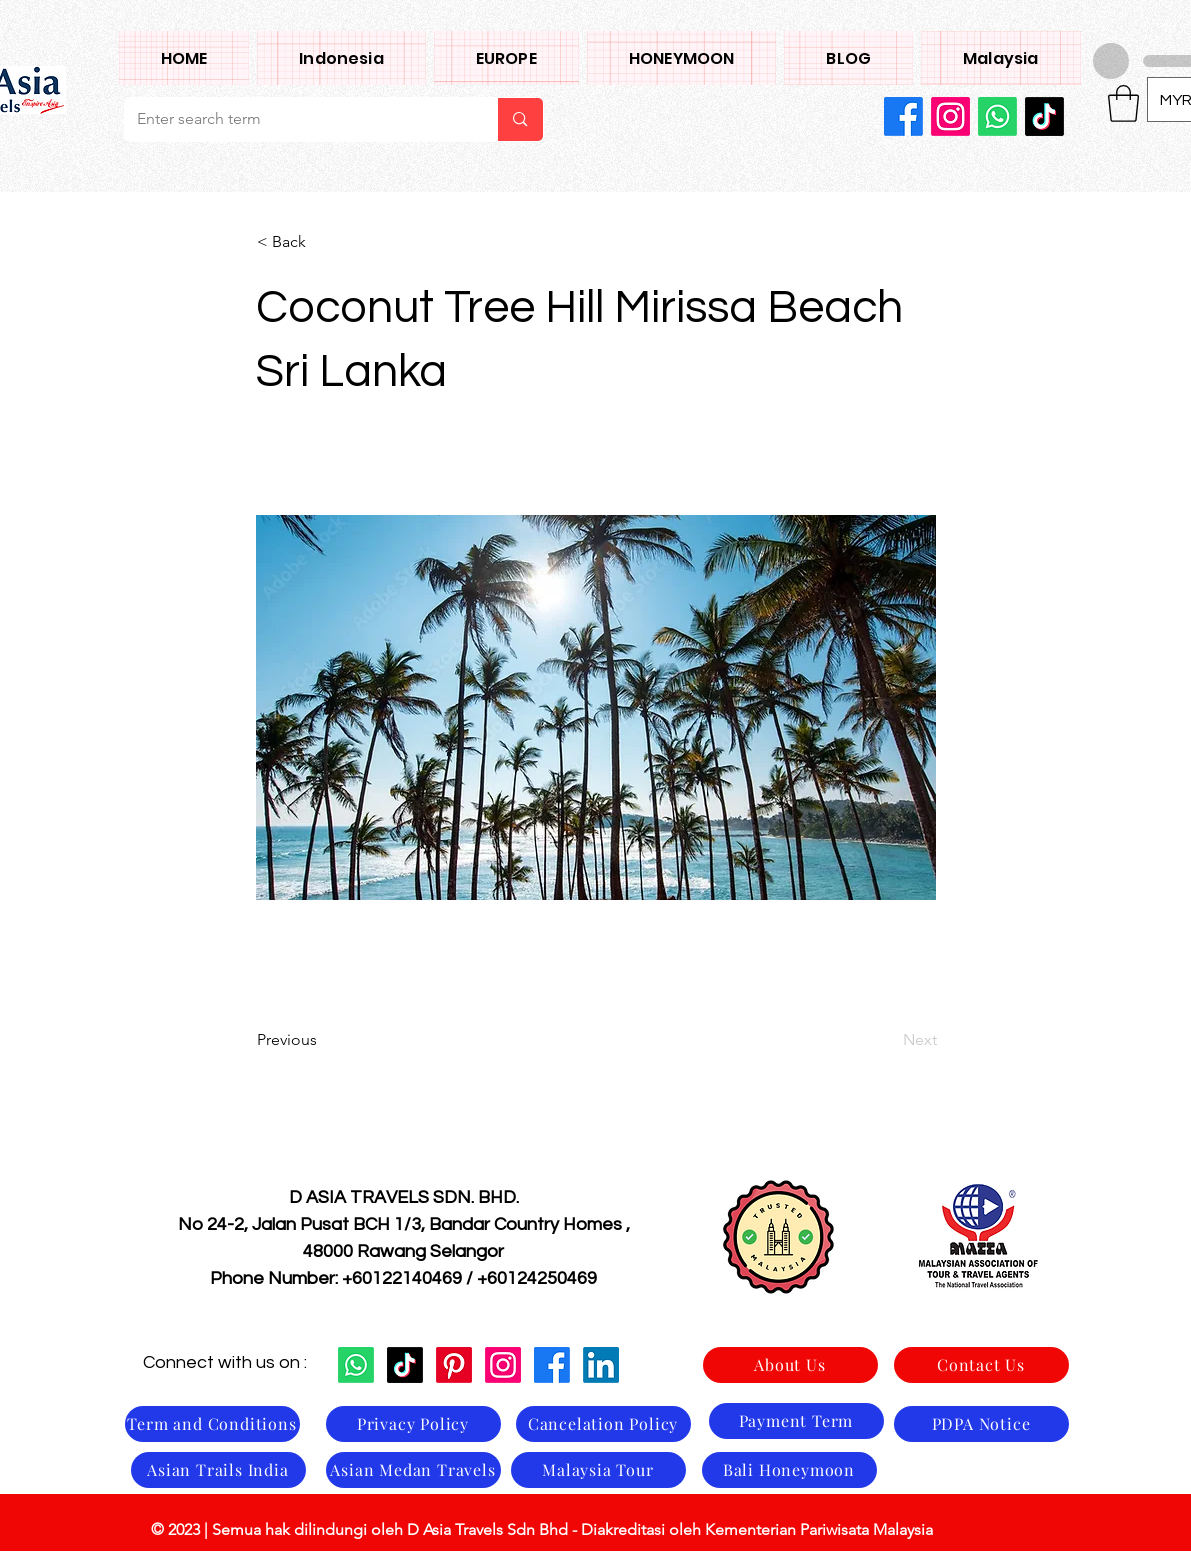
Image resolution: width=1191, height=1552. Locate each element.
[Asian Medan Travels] (413, 1470)
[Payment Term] (796, 1421)
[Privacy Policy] (413, 1424)
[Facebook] (903, 116)
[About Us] (790, 1365)
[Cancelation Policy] (603, 1424)
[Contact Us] (981, 1365)
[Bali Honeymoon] (789, 1470)
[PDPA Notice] (981, 1424)
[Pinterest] (454, 1365)
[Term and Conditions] (212, 1424)
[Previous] (323, 1040)
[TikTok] (1044, 116)
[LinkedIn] (601, 1365)
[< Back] (323, 242)
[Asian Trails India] (218, 1470)
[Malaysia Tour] (598, 1470)
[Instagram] (950, 116)
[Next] (887, 1040)
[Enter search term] (296, 119)
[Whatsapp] (997, 116)
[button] (1000, 58)
